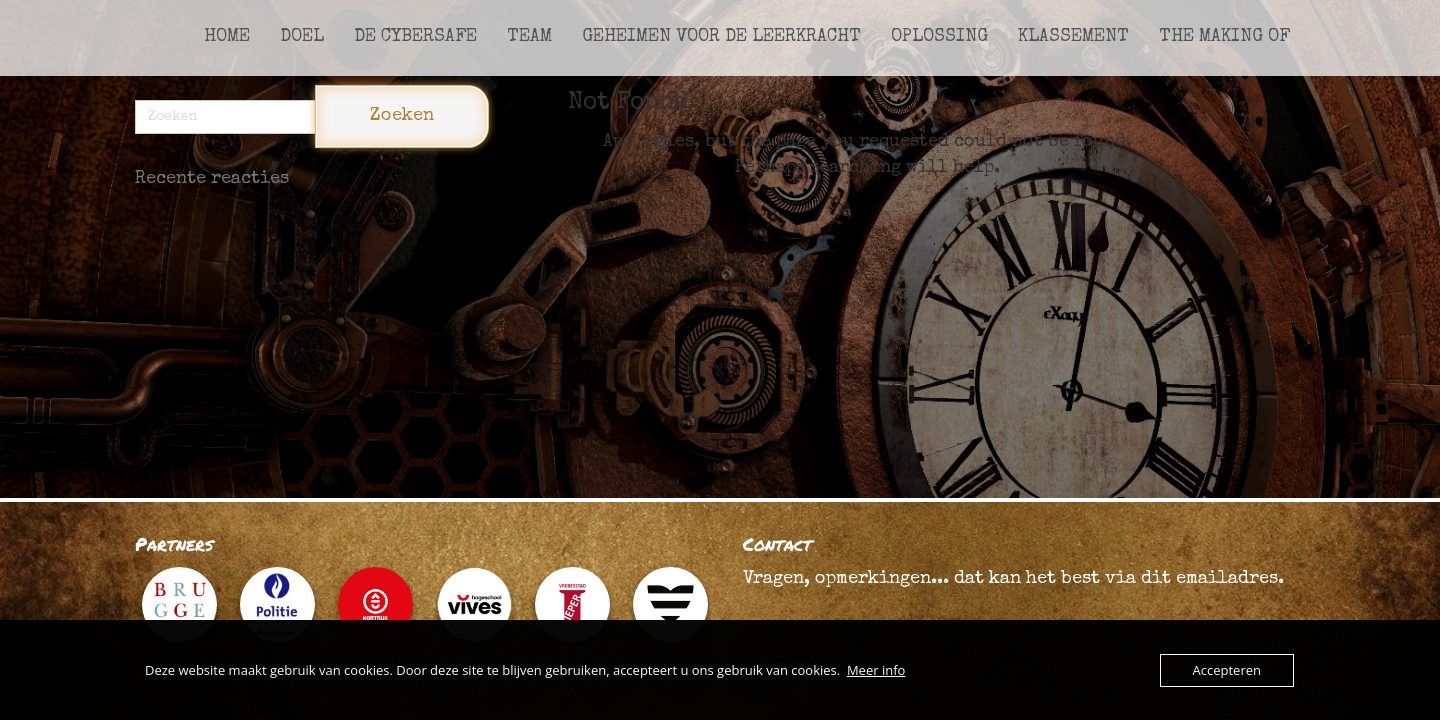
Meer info (876, 670)
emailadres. (1230, 579)
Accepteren (1227, 670)
